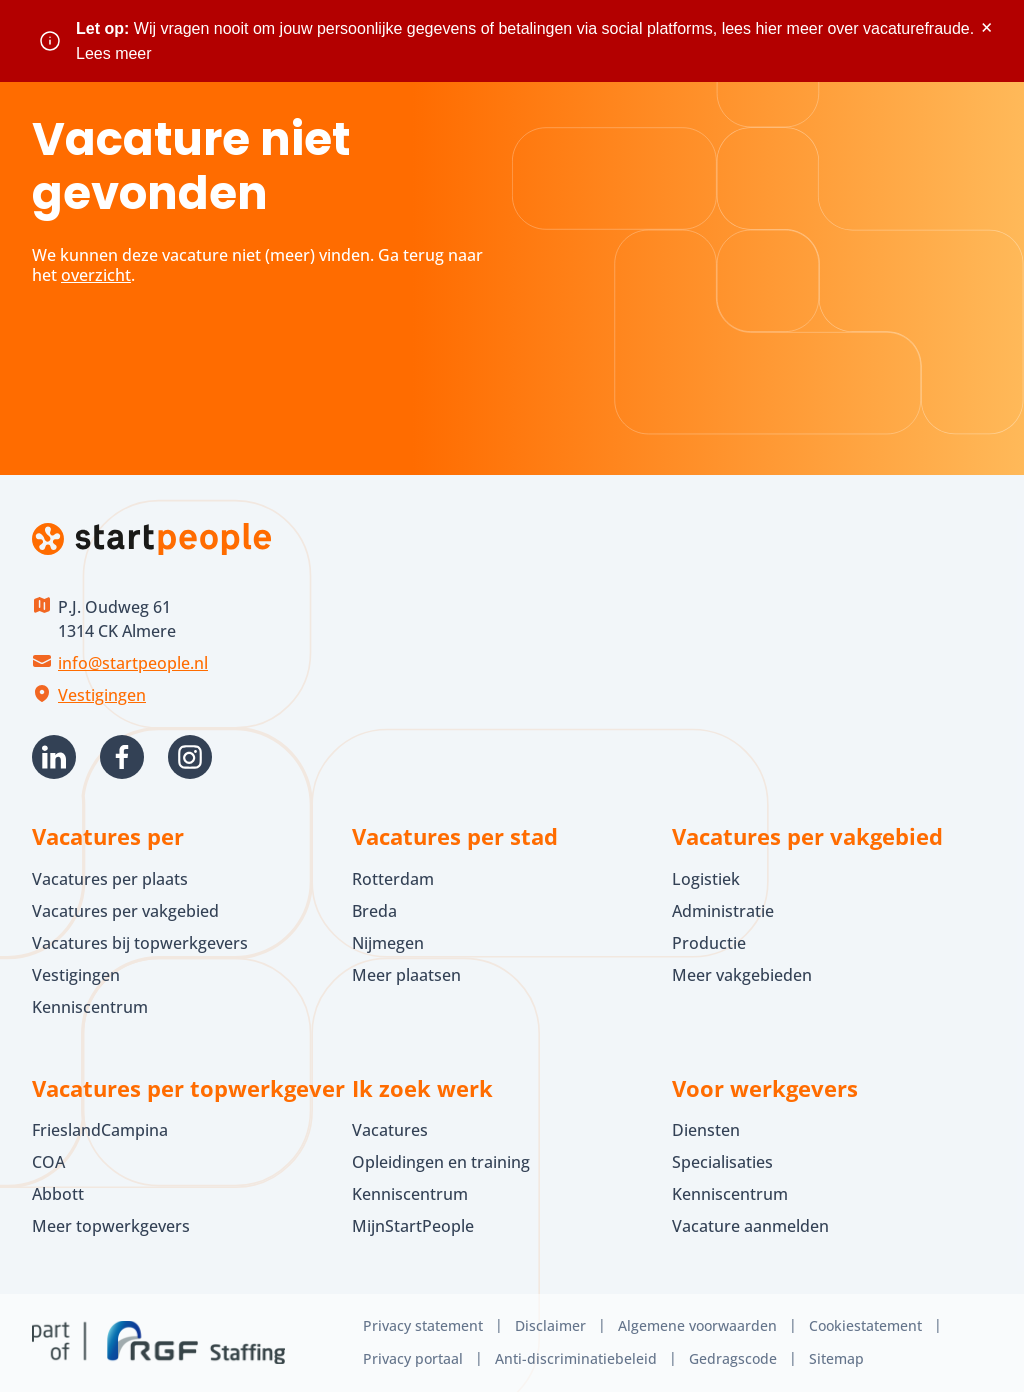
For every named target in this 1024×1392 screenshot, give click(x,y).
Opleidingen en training (441, 1162)
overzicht (96, 275)
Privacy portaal (413, 1358)
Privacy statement (423, 1325)
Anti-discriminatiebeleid (576, 1358)
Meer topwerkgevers (111, 1226)
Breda (374, 911)
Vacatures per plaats (110, 879)
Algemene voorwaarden (697, 1325)
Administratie (723, 911)
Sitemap (836, 1358)
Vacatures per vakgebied (125, 911)
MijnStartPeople (413, 1226)
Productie (709, 943)
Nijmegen (388, 943)
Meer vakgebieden (742, 975)
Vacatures (390, 1130)
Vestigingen (102, 695)
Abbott (60, 1194)
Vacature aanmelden (750, 1226)
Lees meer (114, 53)
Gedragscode (733, 1358)
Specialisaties (722, 1162)
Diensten (706, 1130)
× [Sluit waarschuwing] (986, 27)
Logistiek (706, 879)
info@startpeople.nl (133, 663)
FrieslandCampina (100, 1130)
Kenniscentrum (90, 1007)
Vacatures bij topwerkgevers (140, 943)
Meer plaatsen (406, 975)
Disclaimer (550, 1325)
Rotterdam (393, 879)
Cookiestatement (865, 1325)
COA (48, 1162)
